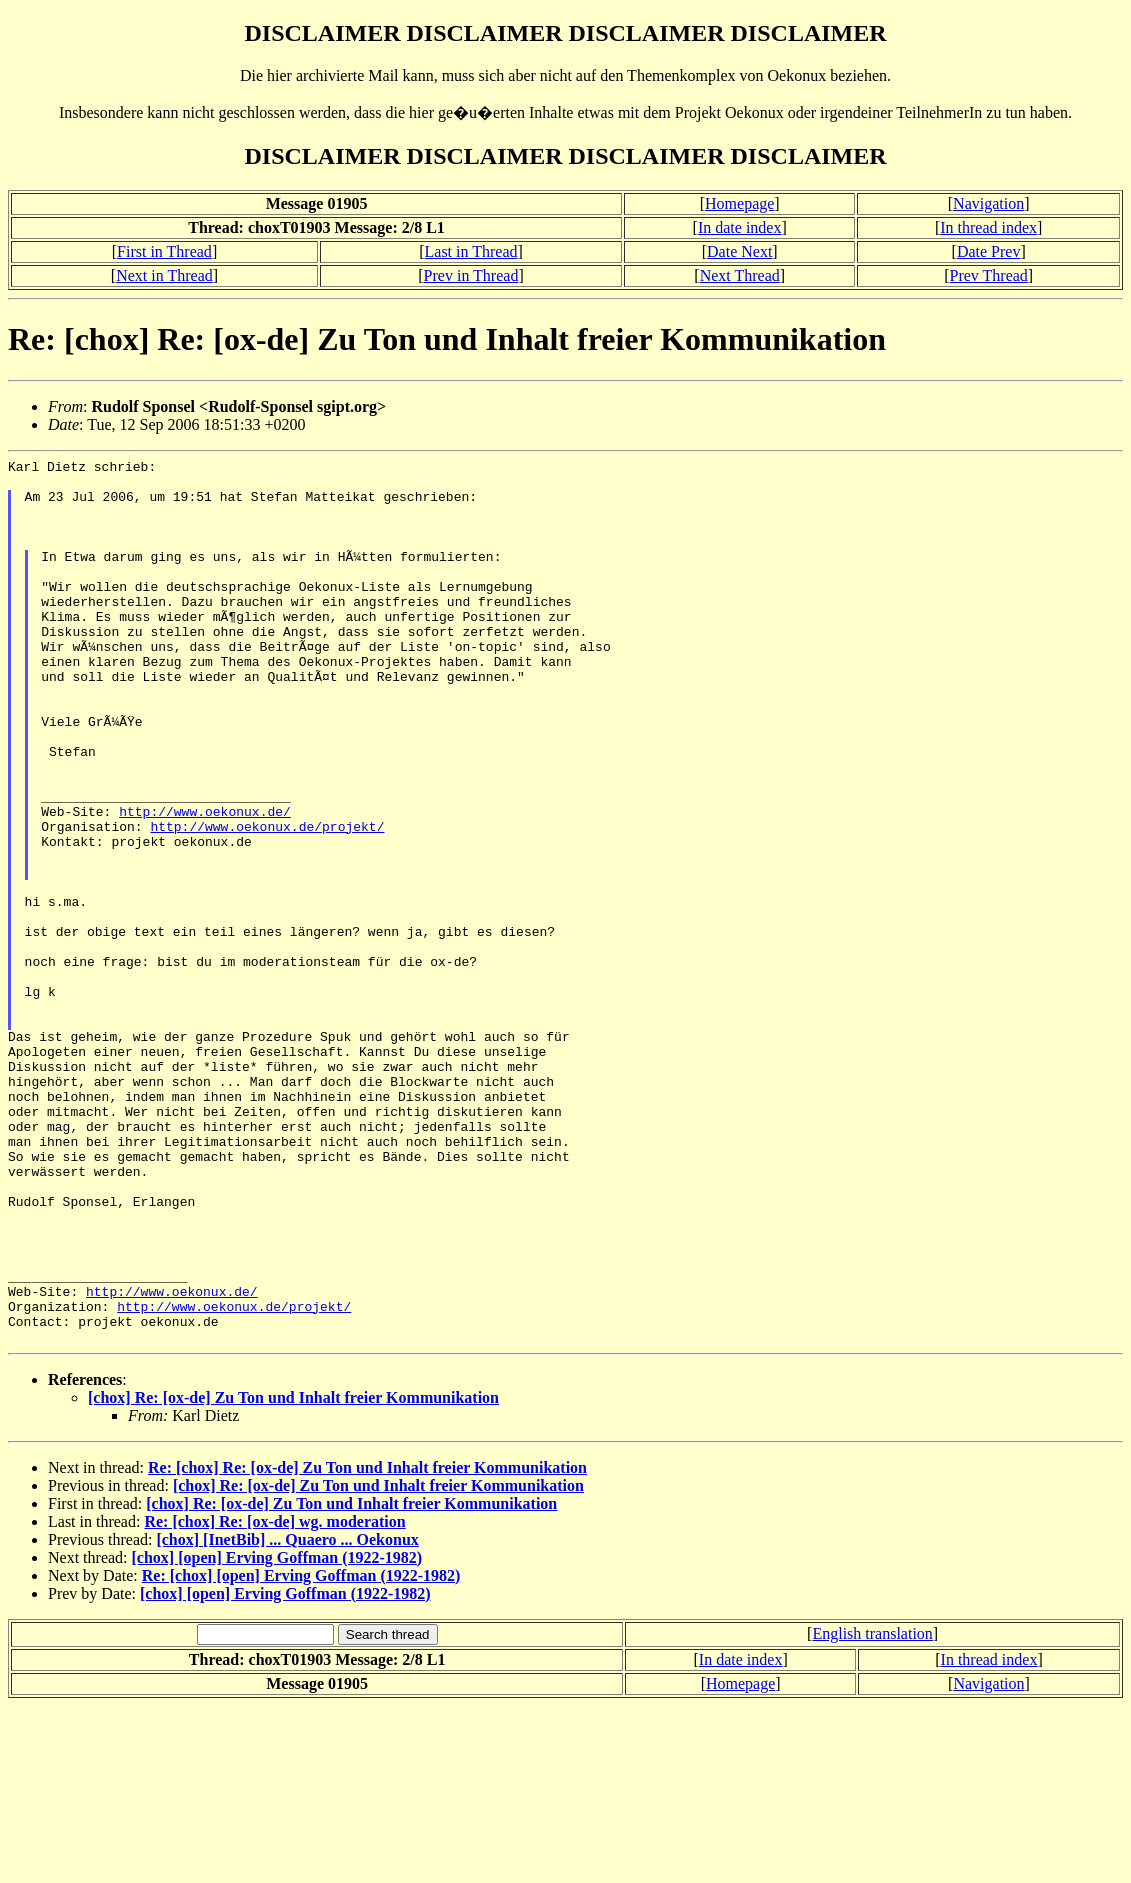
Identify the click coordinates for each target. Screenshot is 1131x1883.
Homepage (739, 203)
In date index (740, 227)
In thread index (988, 227)
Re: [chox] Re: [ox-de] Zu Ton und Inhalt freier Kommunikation (367, 1644)
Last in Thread (471, 251)
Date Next (739, 251)
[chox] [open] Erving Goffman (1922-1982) (277, 1734)
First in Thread (164, 251)
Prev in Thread (471, 275)
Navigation (988, 203)
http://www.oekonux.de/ (205, 883)
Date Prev (989, 251)
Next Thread (740, 275)
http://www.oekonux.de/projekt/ (267, 901)
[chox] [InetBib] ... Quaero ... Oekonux (287, 1716)
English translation (872, 1810)
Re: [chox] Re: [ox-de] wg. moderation (274, 1698)
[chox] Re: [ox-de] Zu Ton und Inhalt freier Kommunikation (293, 1574)
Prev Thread (988, 275)
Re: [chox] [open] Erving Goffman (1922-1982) (301, 1752)
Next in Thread (164, 275)
